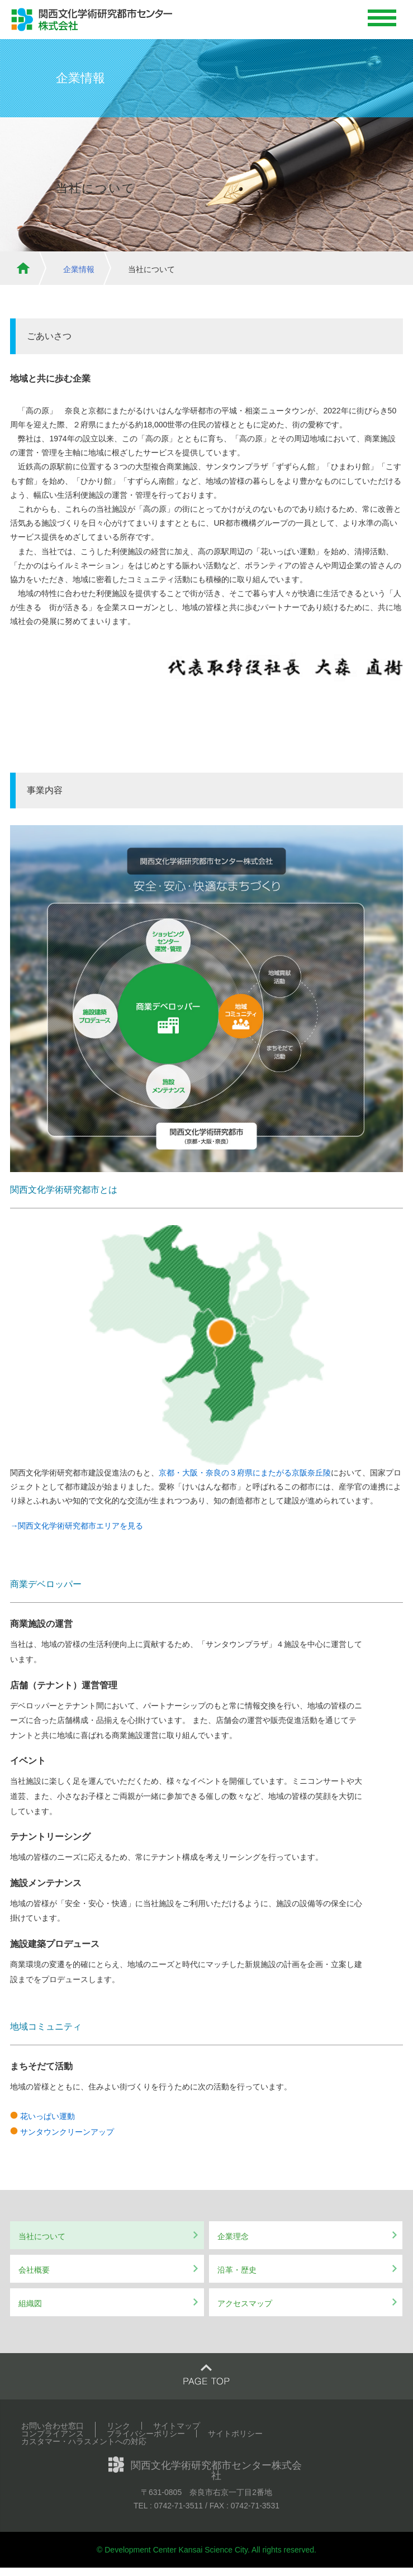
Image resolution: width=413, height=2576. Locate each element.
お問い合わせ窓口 (52, 2425)
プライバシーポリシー (146, 2433)
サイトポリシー (235, 2433)
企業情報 (78, 269)
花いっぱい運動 (47, 2116)
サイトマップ (176, 2425)
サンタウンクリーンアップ (67, 2131)
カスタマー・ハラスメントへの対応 (83, 2441)
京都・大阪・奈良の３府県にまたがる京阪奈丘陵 (245, 1472)
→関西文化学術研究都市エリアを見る (76, 1525)
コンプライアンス (52, 2433)
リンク (118, 2425)
